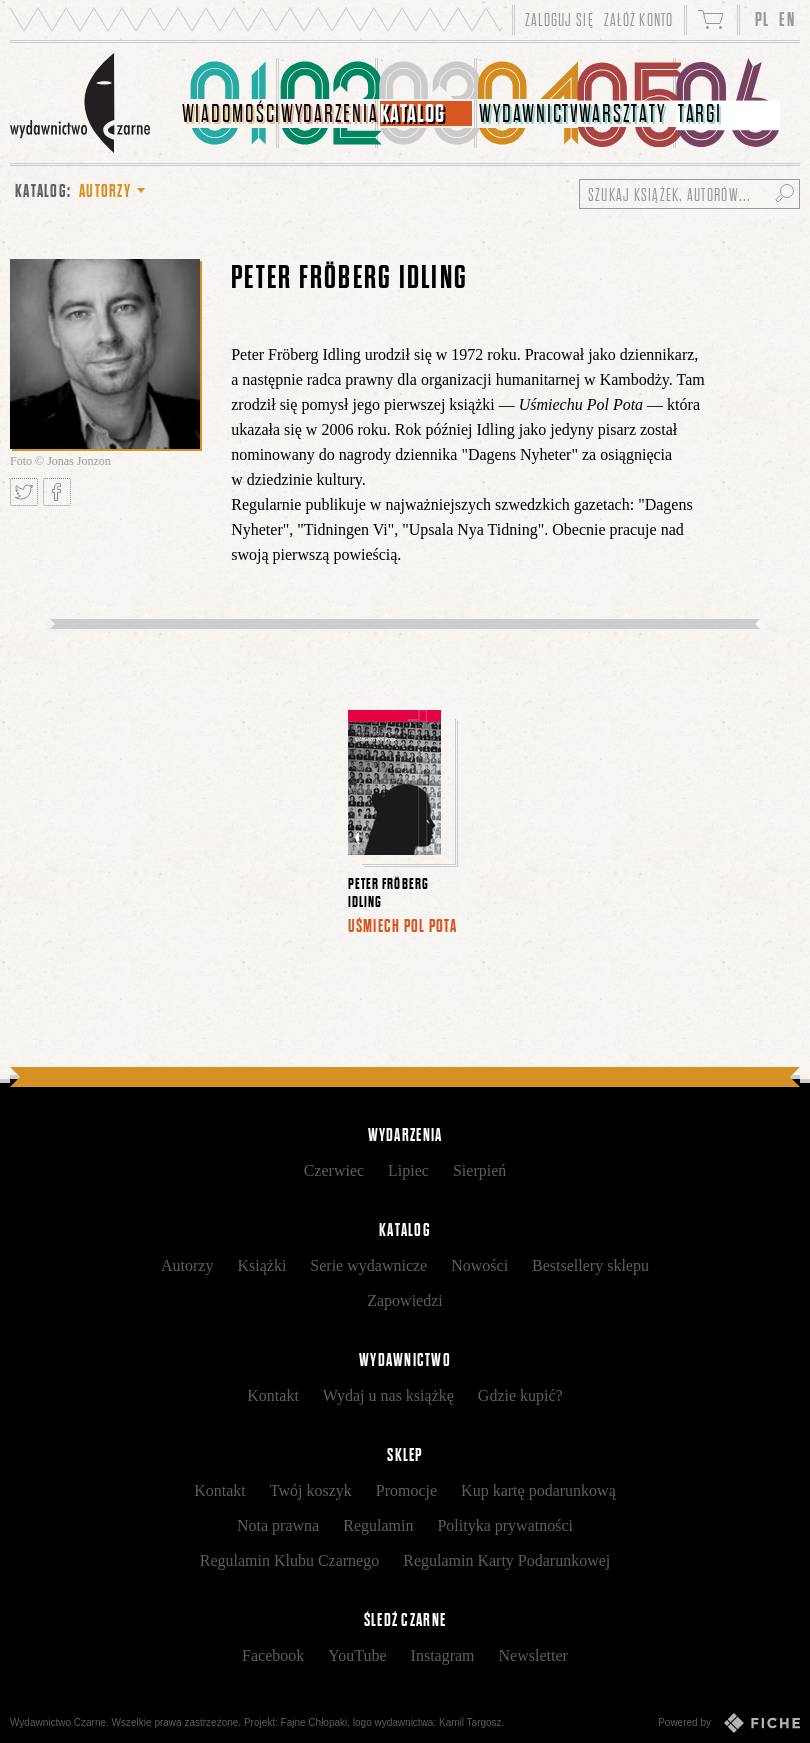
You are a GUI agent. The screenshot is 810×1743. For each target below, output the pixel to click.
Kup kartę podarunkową (538, 1490)
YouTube (357, 1655)
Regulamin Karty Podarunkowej (506, 1560)
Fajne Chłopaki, (315, 1722)
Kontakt (273, 1395)
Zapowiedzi (405, 1300)
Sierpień (479, 1170)
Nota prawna (278, 1525)
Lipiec (408, 1170)
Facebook (273, 1655)
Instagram (443, 1655)
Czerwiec (334, 1170)
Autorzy (187, 1265)
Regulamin (378, 1525)
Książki (261, 1265)
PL (762, 19)
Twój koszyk (311, 1490)
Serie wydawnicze (368, 1265)
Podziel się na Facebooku (57, 492)
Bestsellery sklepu (590, 1265)
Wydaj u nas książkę (388, 1395)
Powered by (729, 1723)
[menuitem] (229, 103)
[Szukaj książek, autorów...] (689, 194)
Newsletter (533, 1655)
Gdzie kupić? (520, 1395)
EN (787, 19)
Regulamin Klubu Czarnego (290, 1560)
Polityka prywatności (505, 1525)
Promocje (406, 1490)
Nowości (479, 1265)
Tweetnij (24, 492)
